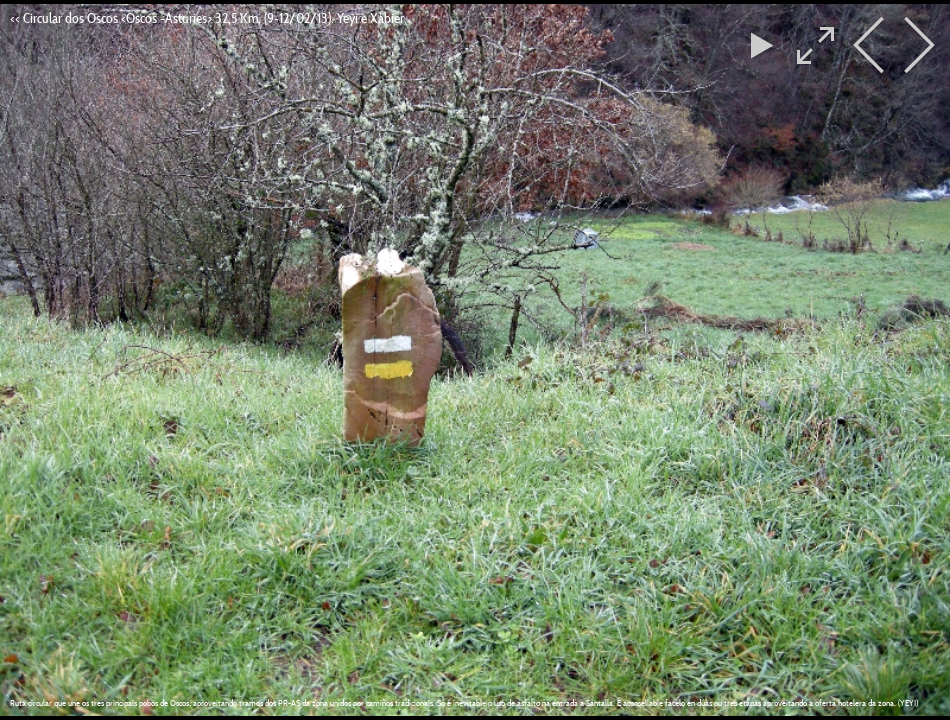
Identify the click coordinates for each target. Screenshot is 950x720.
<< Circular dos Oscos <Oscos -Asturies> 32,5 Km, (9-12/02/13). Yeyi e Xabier (207, 18)
